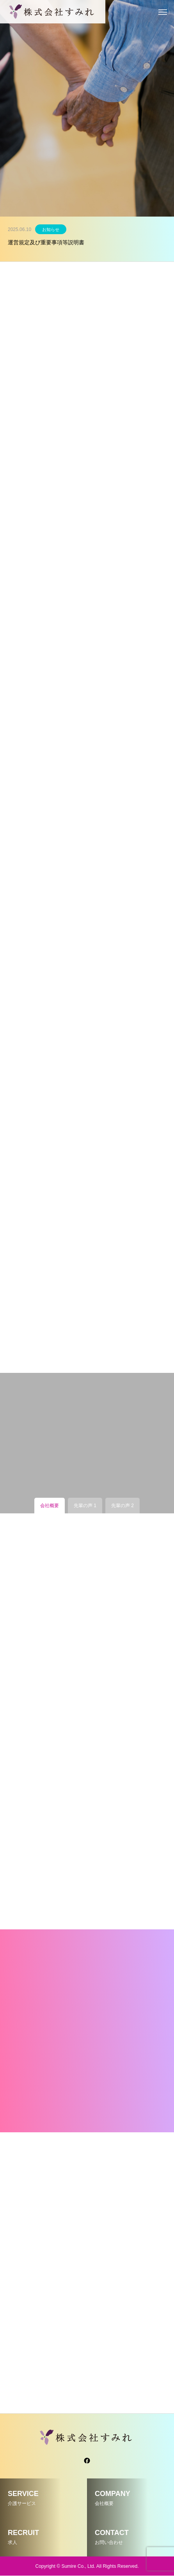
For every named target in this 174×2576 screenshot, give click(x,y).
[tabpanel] (87, 108)
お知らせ (50, 229)
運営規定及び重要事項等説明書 (46, 242)
